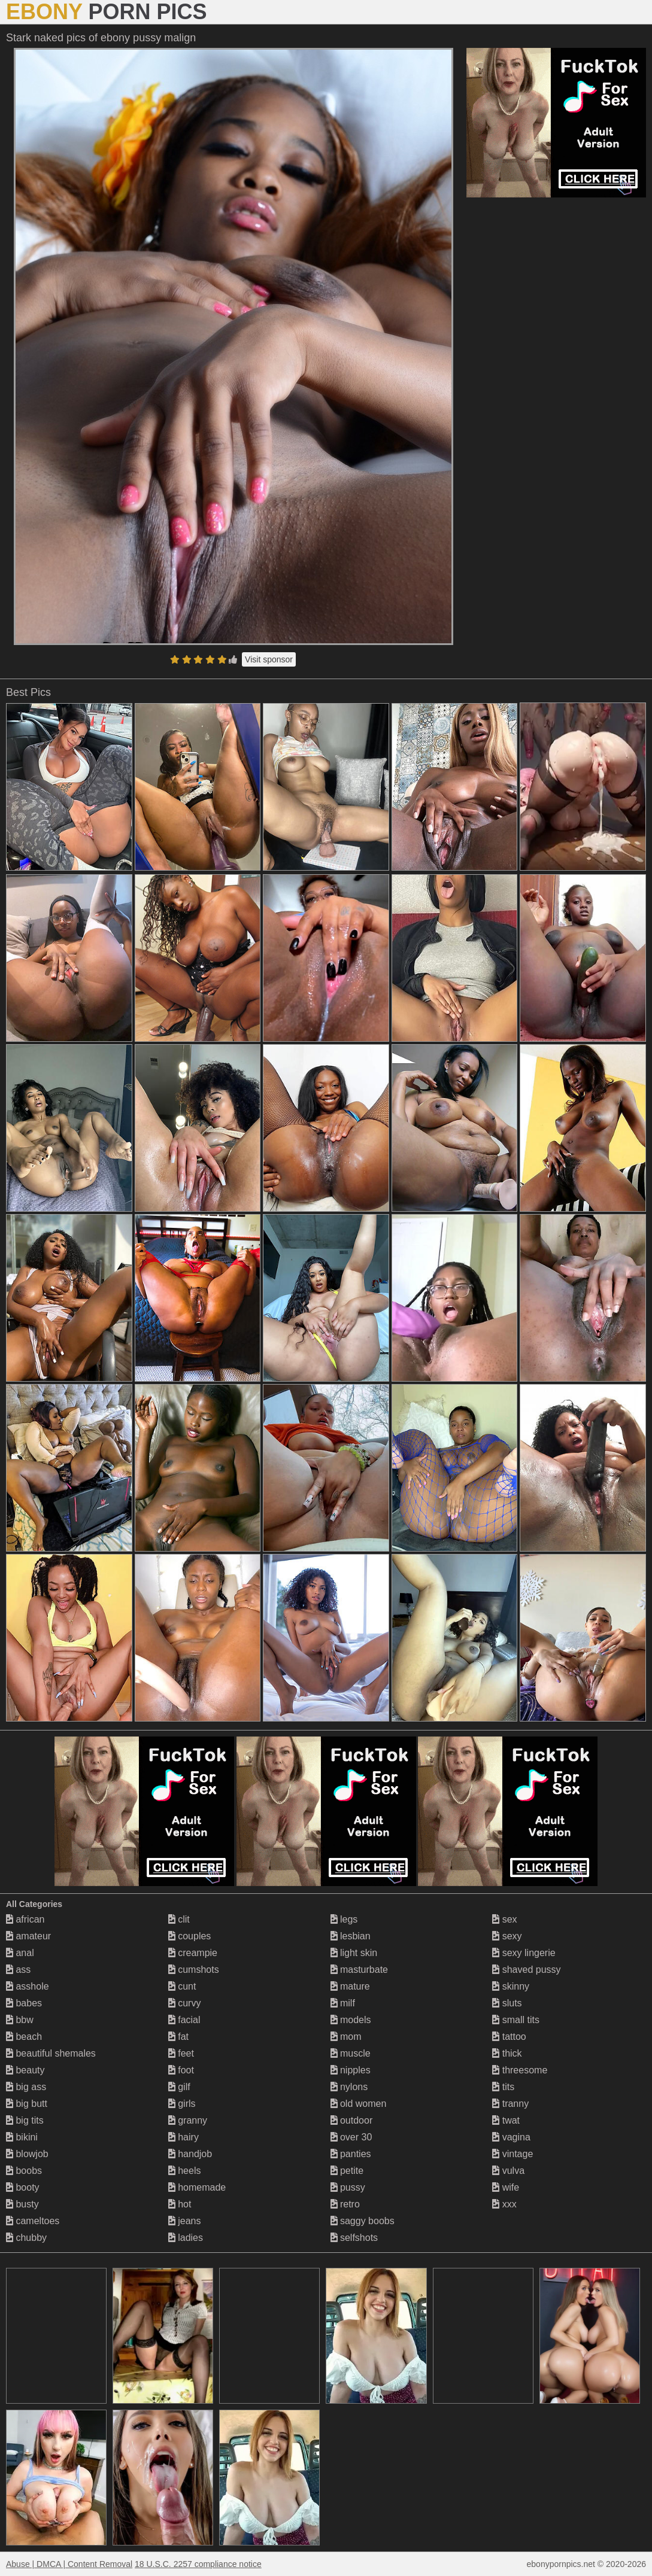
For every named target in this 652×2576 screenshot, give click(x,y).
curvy (184, 2003)
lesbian (350, 1936)
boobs (24, 2171)
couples (189, 1936)
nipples (350, 2070)
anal (20, 1953)
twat (506, 2120)
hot (180, 2204)
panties (350, 2154)
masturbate (359, 1969)
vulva (508, 2171)
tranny (510, 2103)
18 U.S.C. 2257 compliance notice (198, 2564)
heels (184, 2171)
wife (505, 2187)
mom (346, 2036)
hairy (183, 2137)
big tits (25, 2120)
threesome (519, 2070)
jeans (184, 2221)
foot (181, 2070)
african (25, 1919)
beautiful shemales (51, 2053)
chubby (26, 2238)
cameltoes (32, 2221)
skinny (510, 1986)
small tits (515, 2020)
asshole (27, 1986)
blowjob (27, 2154)
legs (344, 1919)
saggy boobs (362, 2221)
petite (347, 2171)
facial (184, 2020)
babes (24, 2003)
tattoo (509, 2036)
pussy (347, 2187)
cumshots (193, 1969)
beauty (25, 2070)
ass (18, 1969)
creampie (192, 1953)
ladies (185, 2238)
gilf (179, 2087)
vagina (511, 2137)
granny (187, 2120)
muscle (350, 2053)
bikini (22, 2137)
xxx (504, 2204)
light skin (354, 1953)
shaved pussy (526, 1969)
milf (342, 2003)
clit (179, 1919)
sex (504, 1919)
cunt (182, 1986)
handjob (190, 2154)
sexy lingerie (523, 1953)
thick (506, 2053)
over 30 (351, 2137)
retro (345, 2204)
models (350, 2020)
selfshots (354, 2238)
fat (178, 2036)
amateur (28, 1936)
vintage (512, 2154)
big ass (26, 2087)
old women (358, 2103)
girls (182, 2103)
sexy (506, 1936)
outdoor (351, 2120)
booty (23, 2187)
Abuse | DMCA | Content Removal (69, 2564)
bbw (20, 2020)
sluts (506, 2003)
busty (22, 2204)
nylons (349, 2087)
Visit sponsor (269, 659)
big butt (26, 2103)
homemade (197, 2187)
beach (24, 2036)
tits (503, 2087)
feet (181, 2053)
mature (350, 1986)
